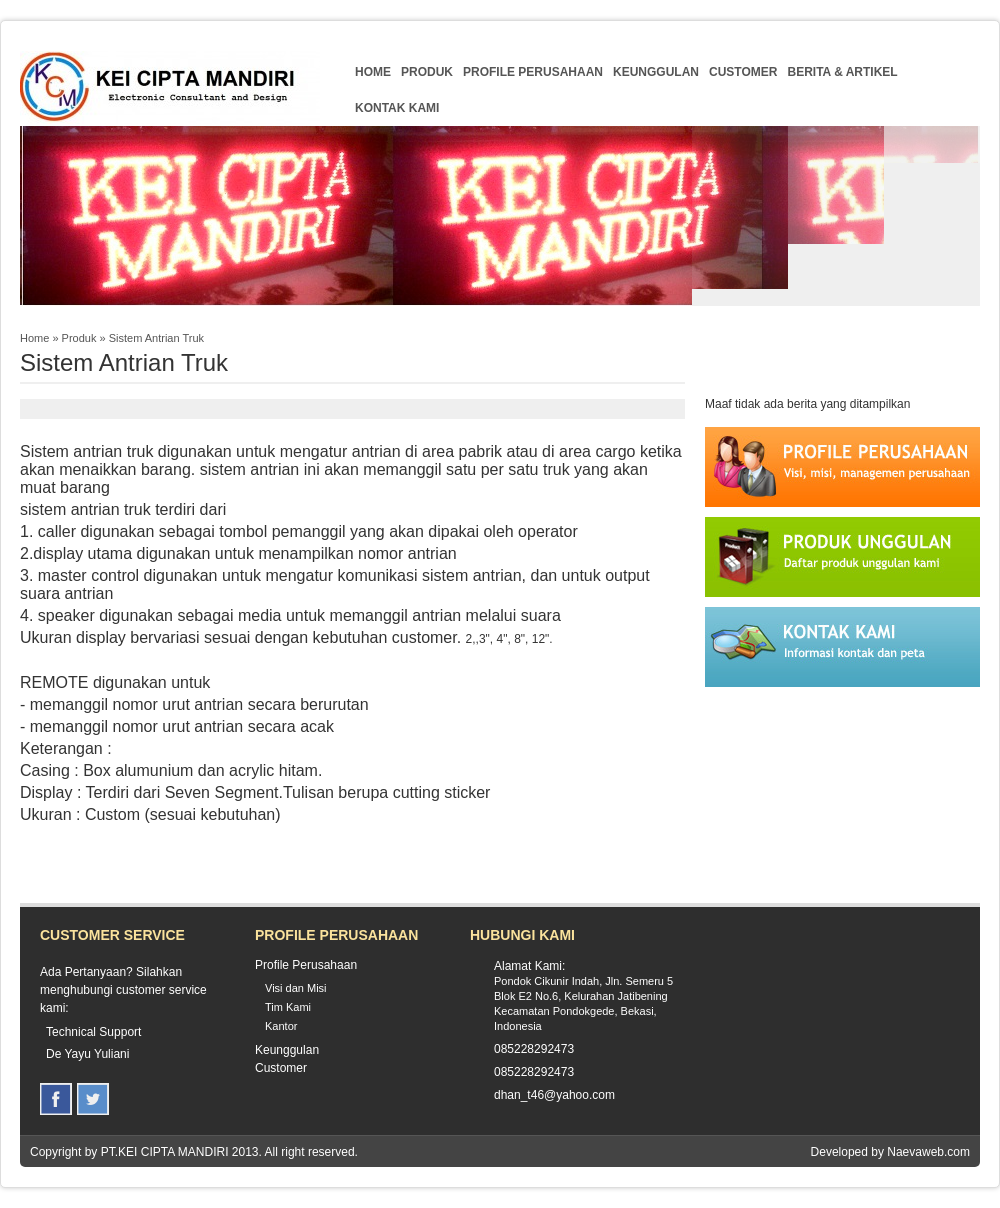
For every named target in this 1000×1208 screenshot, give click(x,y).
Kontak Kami (397, 108)
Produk (427, 72)
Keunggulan (656, 72)
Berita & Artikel (842, 72)
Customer (743, 72)
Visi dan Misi (296, 988)
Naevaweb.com (928, 1152)
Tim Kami (288, 1007)
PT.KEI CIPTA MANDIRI (165, 1152)
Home (373, 72)
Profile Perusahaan (533, 72)
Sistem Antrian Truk (156, 338)
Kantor (281, 1026)
